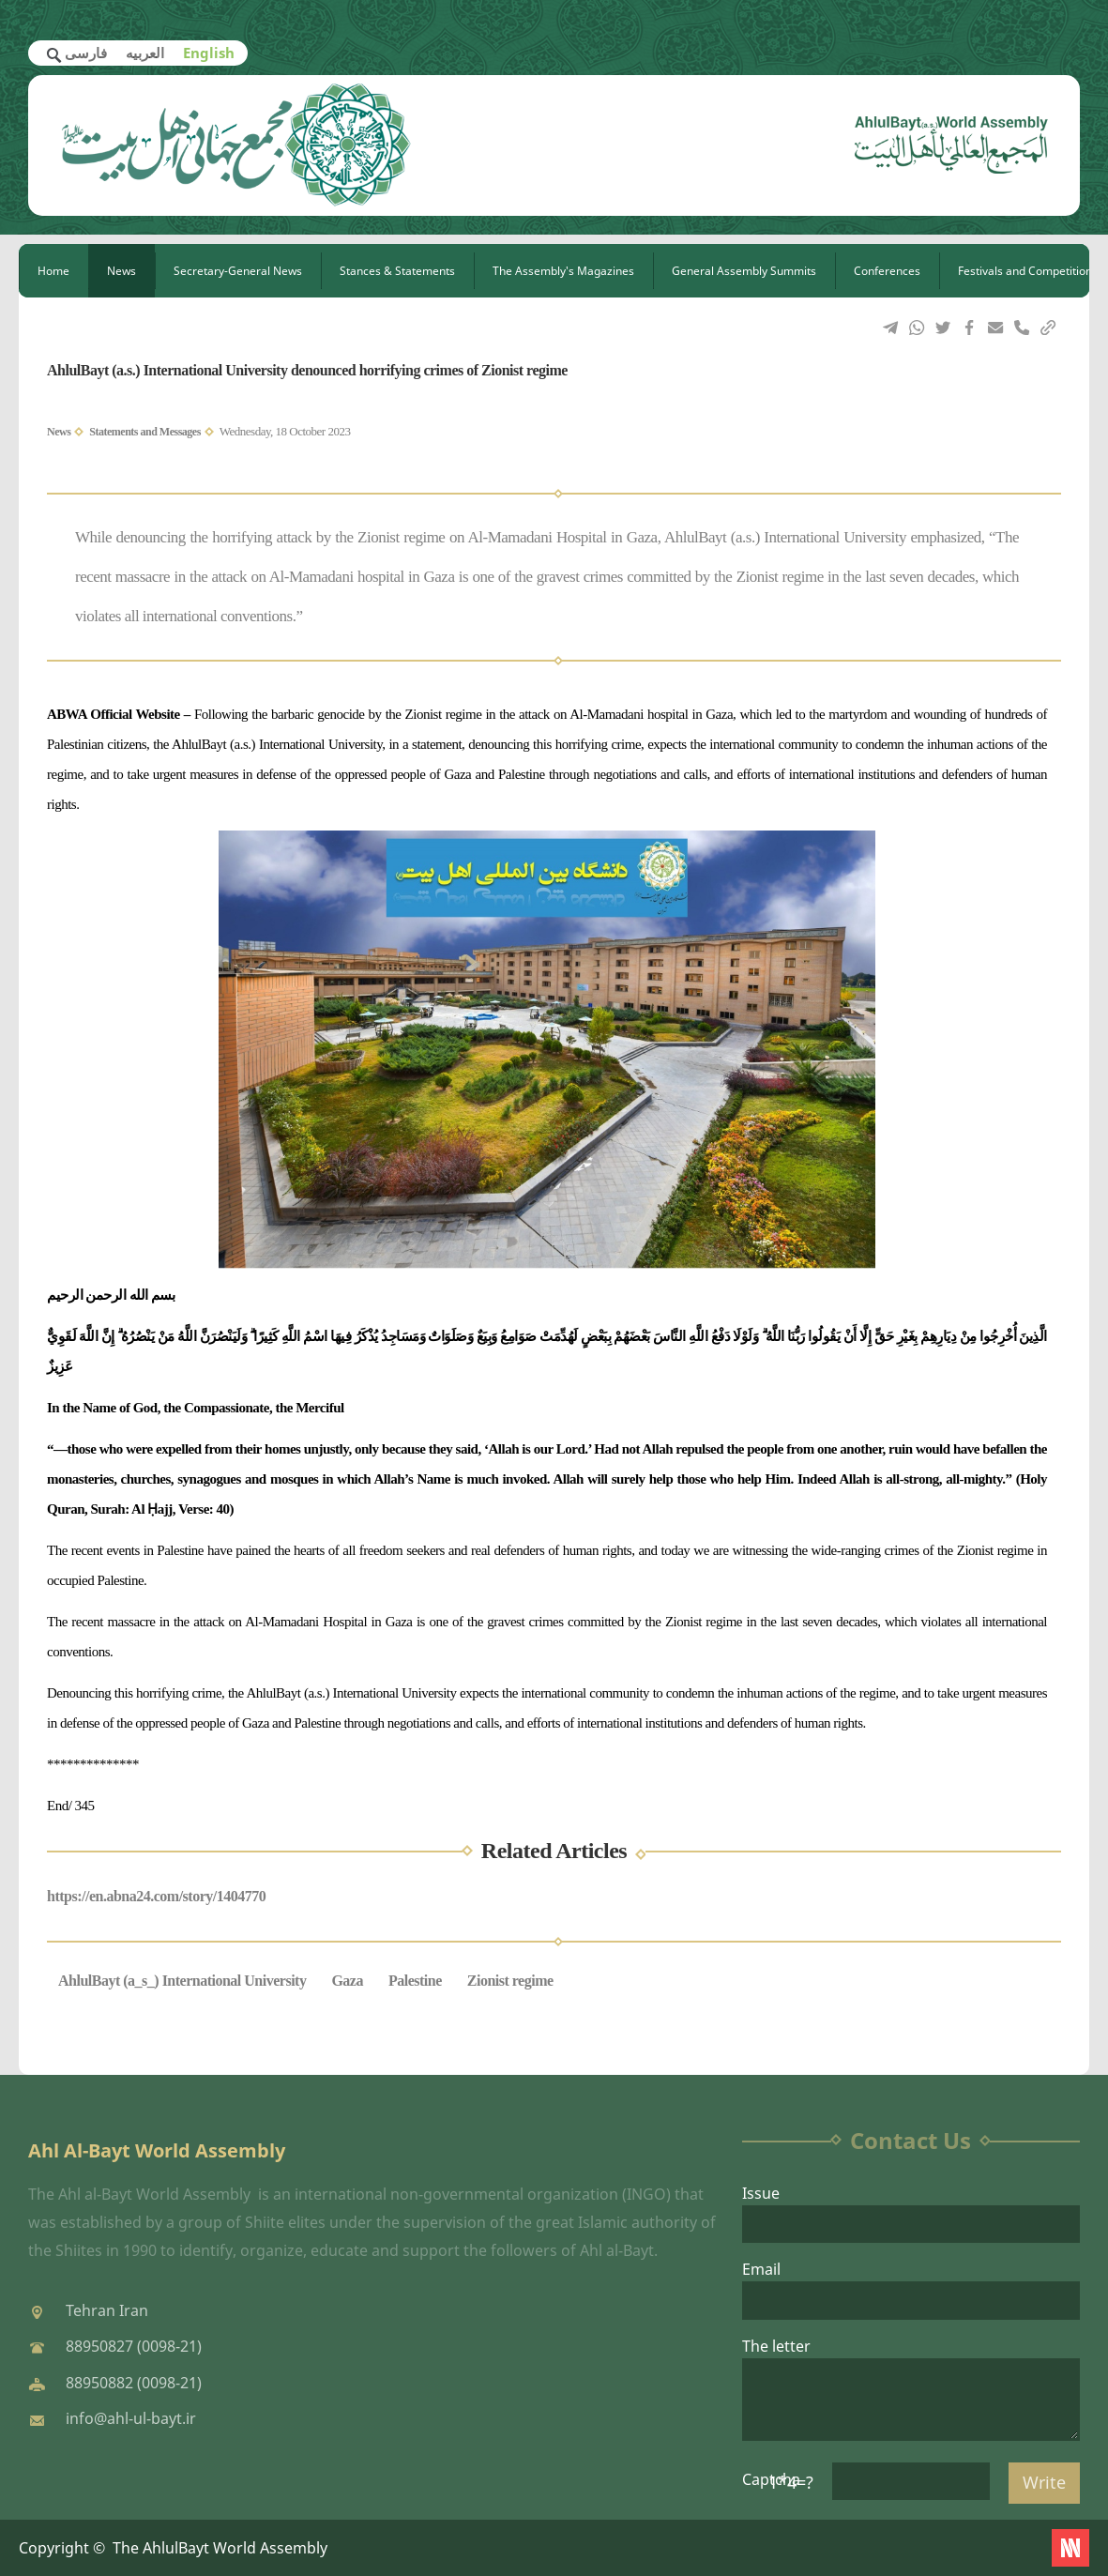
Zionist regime (510, 1981)
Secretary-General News (238, 271)
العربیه (145, 52)
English (209, 52)
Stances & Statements (397, 271)
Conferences (887, 271)
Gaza (347, 1981)
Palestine (415, 1981)
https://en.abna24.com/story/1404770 (156, 1896)
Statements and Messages (145, 431)
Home (53, 271)
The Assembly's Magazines (563, 271)
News (121, 271)
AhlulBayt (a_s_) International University (182, 1981)
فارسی (86, 52)
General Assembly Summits (744, 271)
